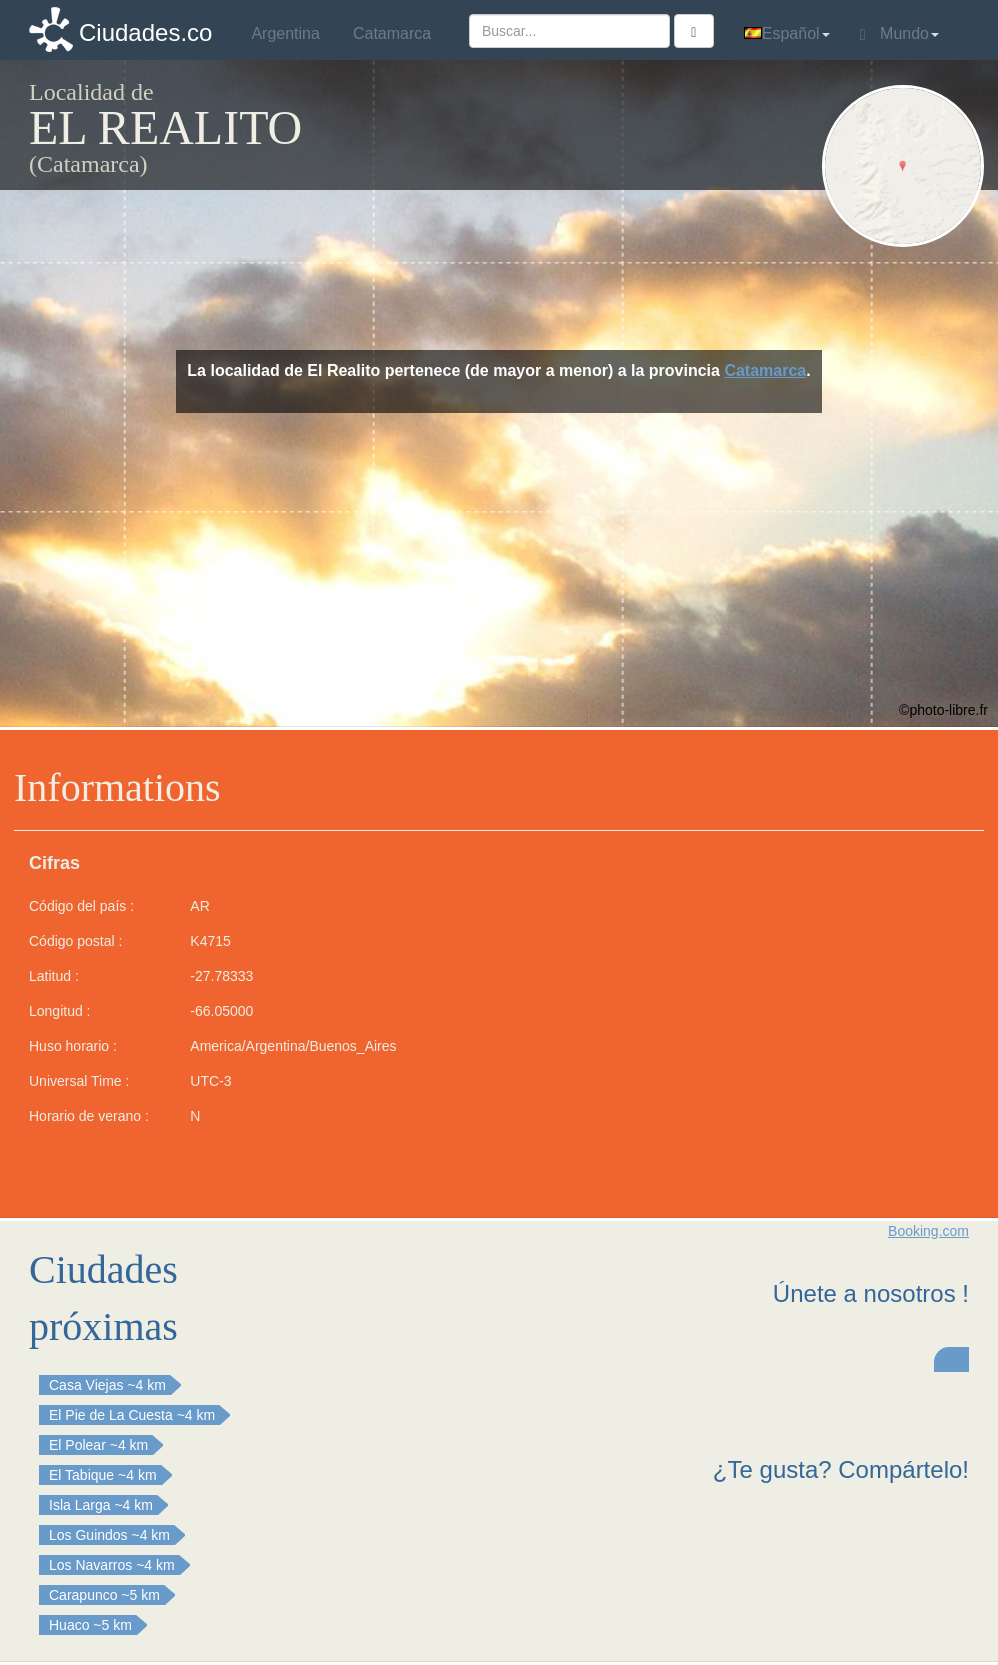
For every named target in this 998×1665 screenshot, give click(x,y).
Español (787, 33)
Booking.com (928, 1231)
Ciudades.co (145, 32)
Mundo (899, 34)
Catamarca (765, 370)
